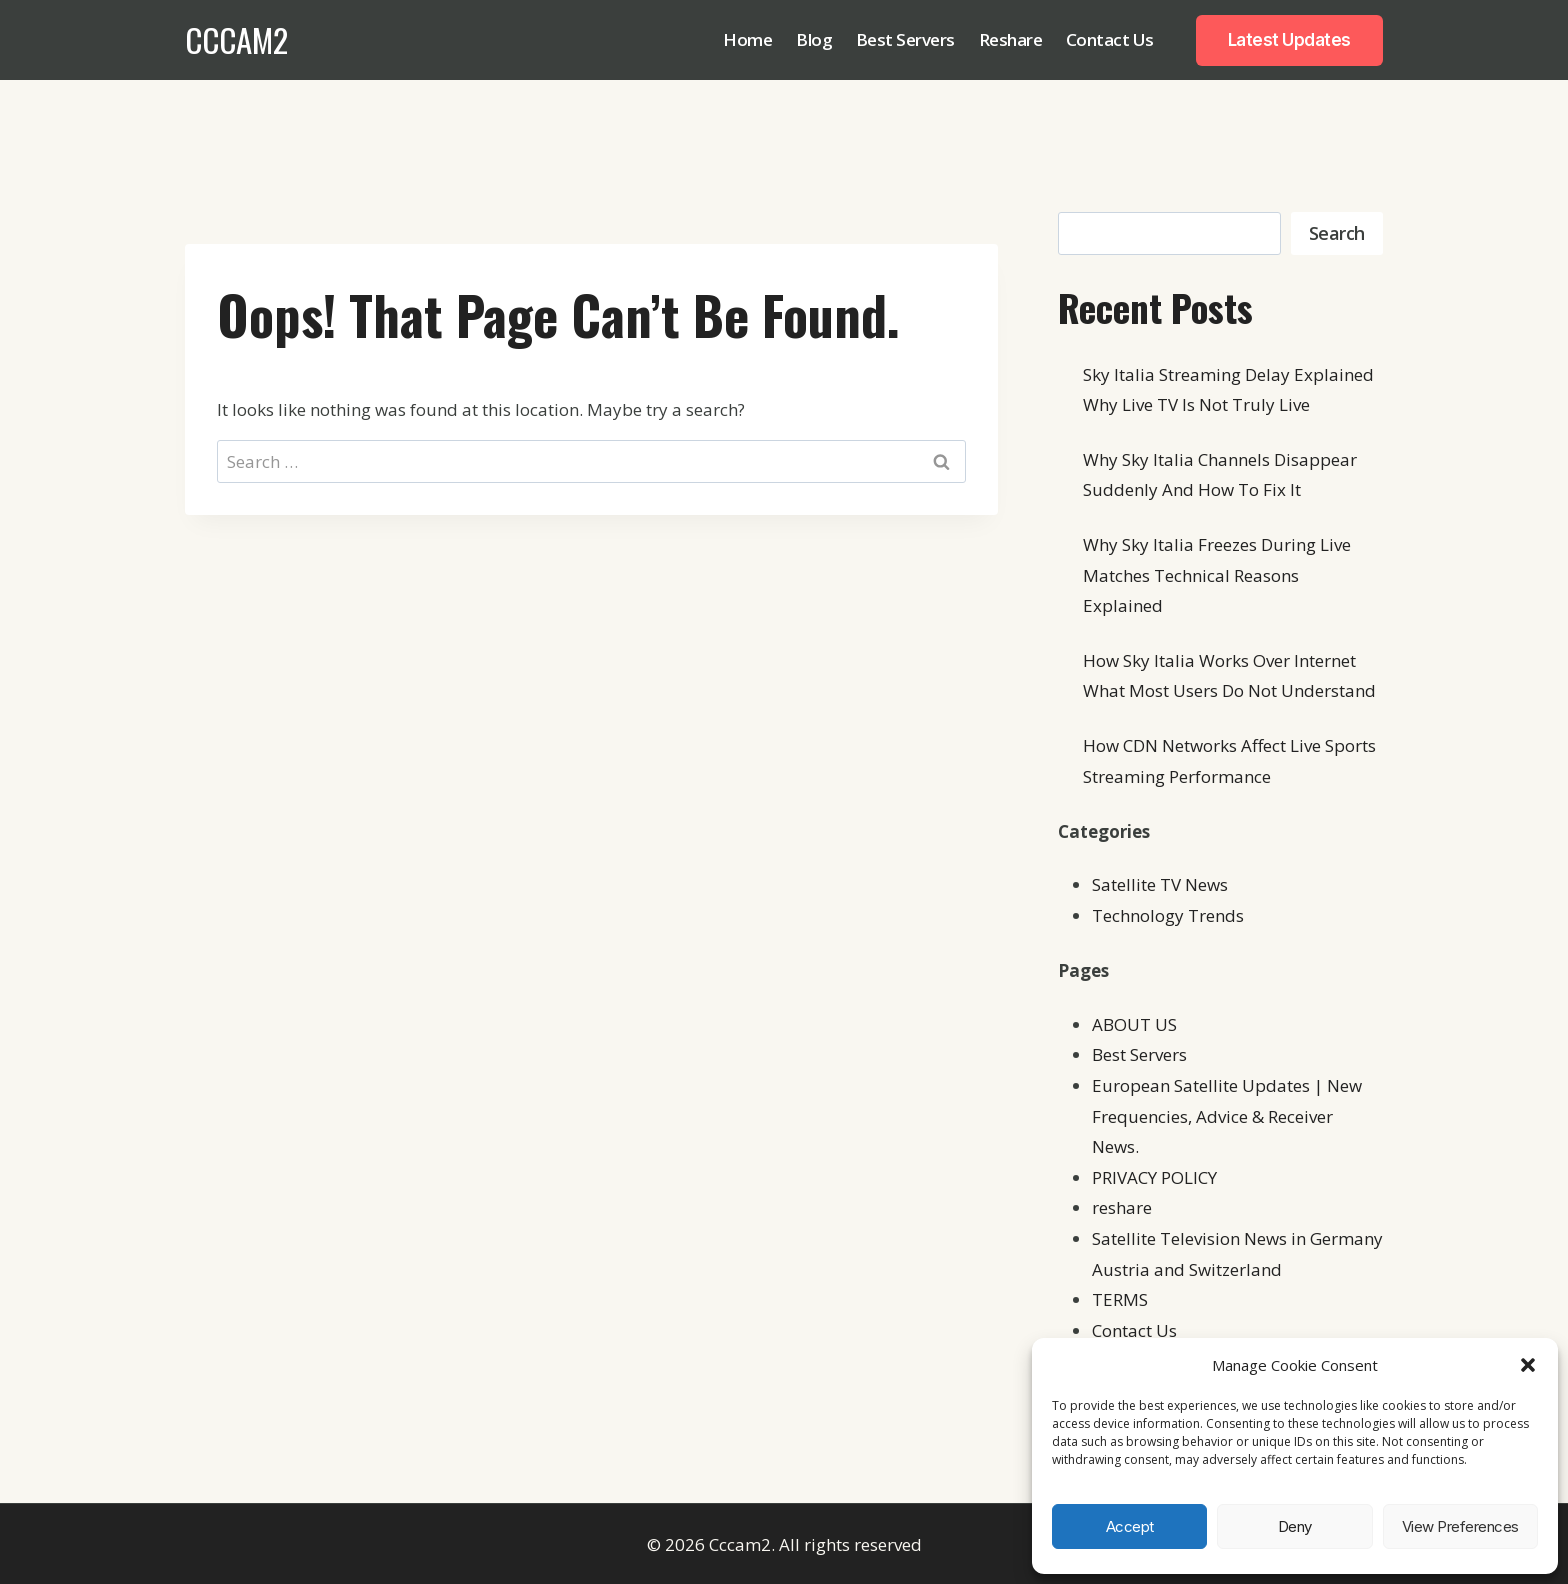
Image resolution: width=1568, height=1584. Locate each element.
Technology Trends (1168, 915)
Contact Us (1110, 39)
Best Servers (905, 39)
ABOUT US (1134, 1024)
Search (1337, 233)
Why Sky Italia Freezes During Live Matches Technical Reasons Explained (1217, 575)
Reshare (1011, 39)
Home (747, 39)
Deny (1295, 1526)
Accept (1130, 1526)
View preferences (1460, 1526)
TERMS (1120, 1299)
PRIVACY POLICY (1154, 1177)
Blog (814, 39)
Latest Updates (1289, 40)
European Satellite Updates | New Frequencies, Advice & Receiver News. (1227, 1116)
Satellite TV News (1160, 884)
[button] (1528, 1365)
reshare (1122, 1207)
